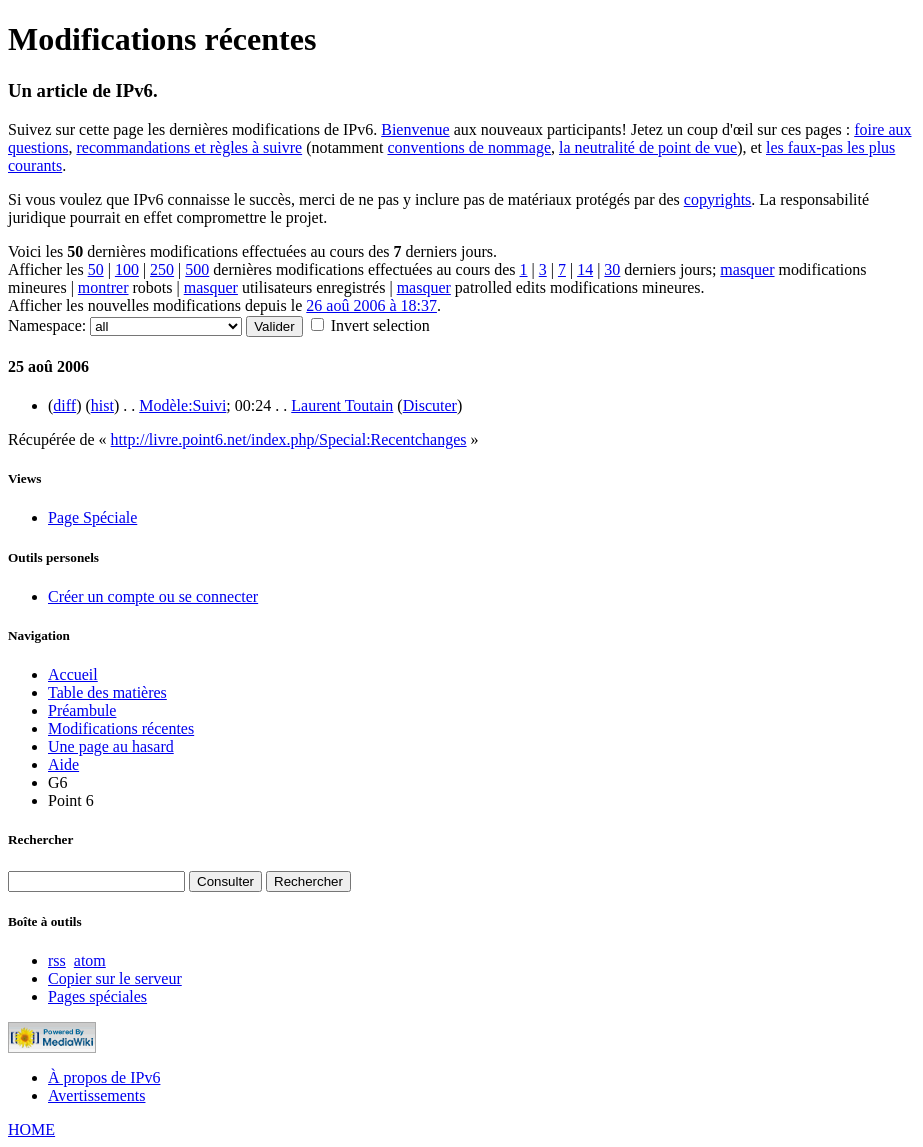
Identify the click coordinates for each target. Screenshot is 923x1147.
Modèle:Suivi (182, 405)
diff (64, 405)
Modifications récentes (121, 728)
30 (612, 269)
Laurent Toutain (342, 405)
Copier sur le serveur (115, 978)
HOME (31, 1129)
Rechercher (40, 839)
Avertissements (96, 1095)
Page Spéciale (92, 517)
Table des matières (107, 692)
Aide (63, 764)
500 (197, 269)
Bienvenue (415, 129)
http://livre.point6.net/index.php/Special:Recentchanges (289, 439)
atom (90, 960)
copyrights (718, 199)
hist (102, 405)
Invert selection (380, 325)
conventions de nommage (469, 147)
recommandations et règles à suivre (189, 147)
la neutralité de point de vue (648, 147)
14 (585, 269)
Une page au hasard (111, 746)
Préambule (82, 710)
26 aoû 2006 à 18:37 (371, 305)
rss (57, 960)
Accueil (73, 674)
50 (96, 269)
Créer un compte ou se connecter (153, 596)
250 (162, 269)
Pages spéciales (97, 996)
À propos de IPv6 (104, 1077)
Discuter (430, 405)
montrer (103, 287)
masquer (747, 269)
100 (127, 269)
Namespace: (47, 325)
